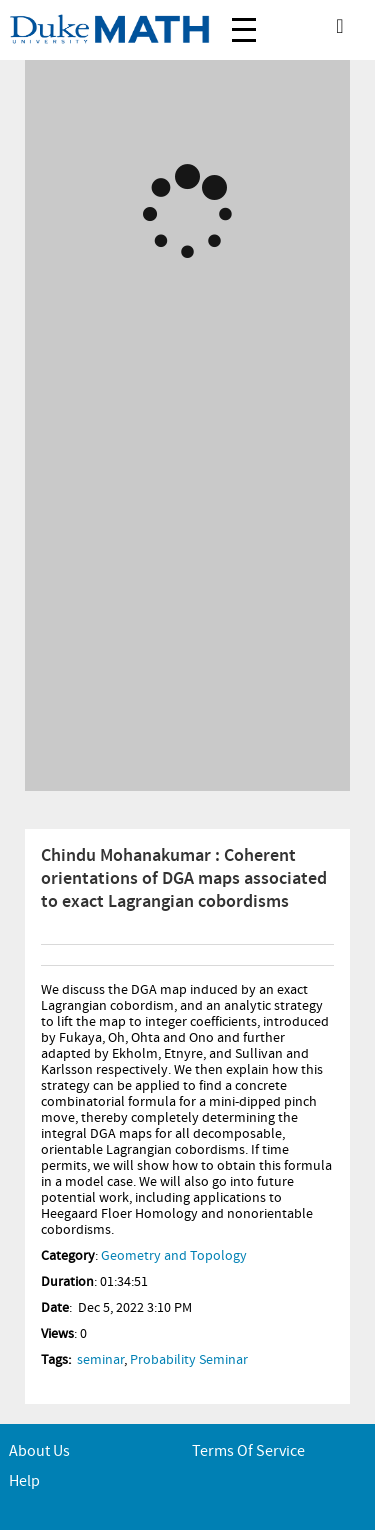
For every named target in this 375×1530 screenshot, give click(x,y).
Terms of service (248, 1451)
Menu (244, 19)
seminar (100, 1360)
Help (24, 1481)
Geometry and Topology (174, 1256)
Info (54, 955)
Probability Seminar (189, 1360)
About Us (39, 1451)
